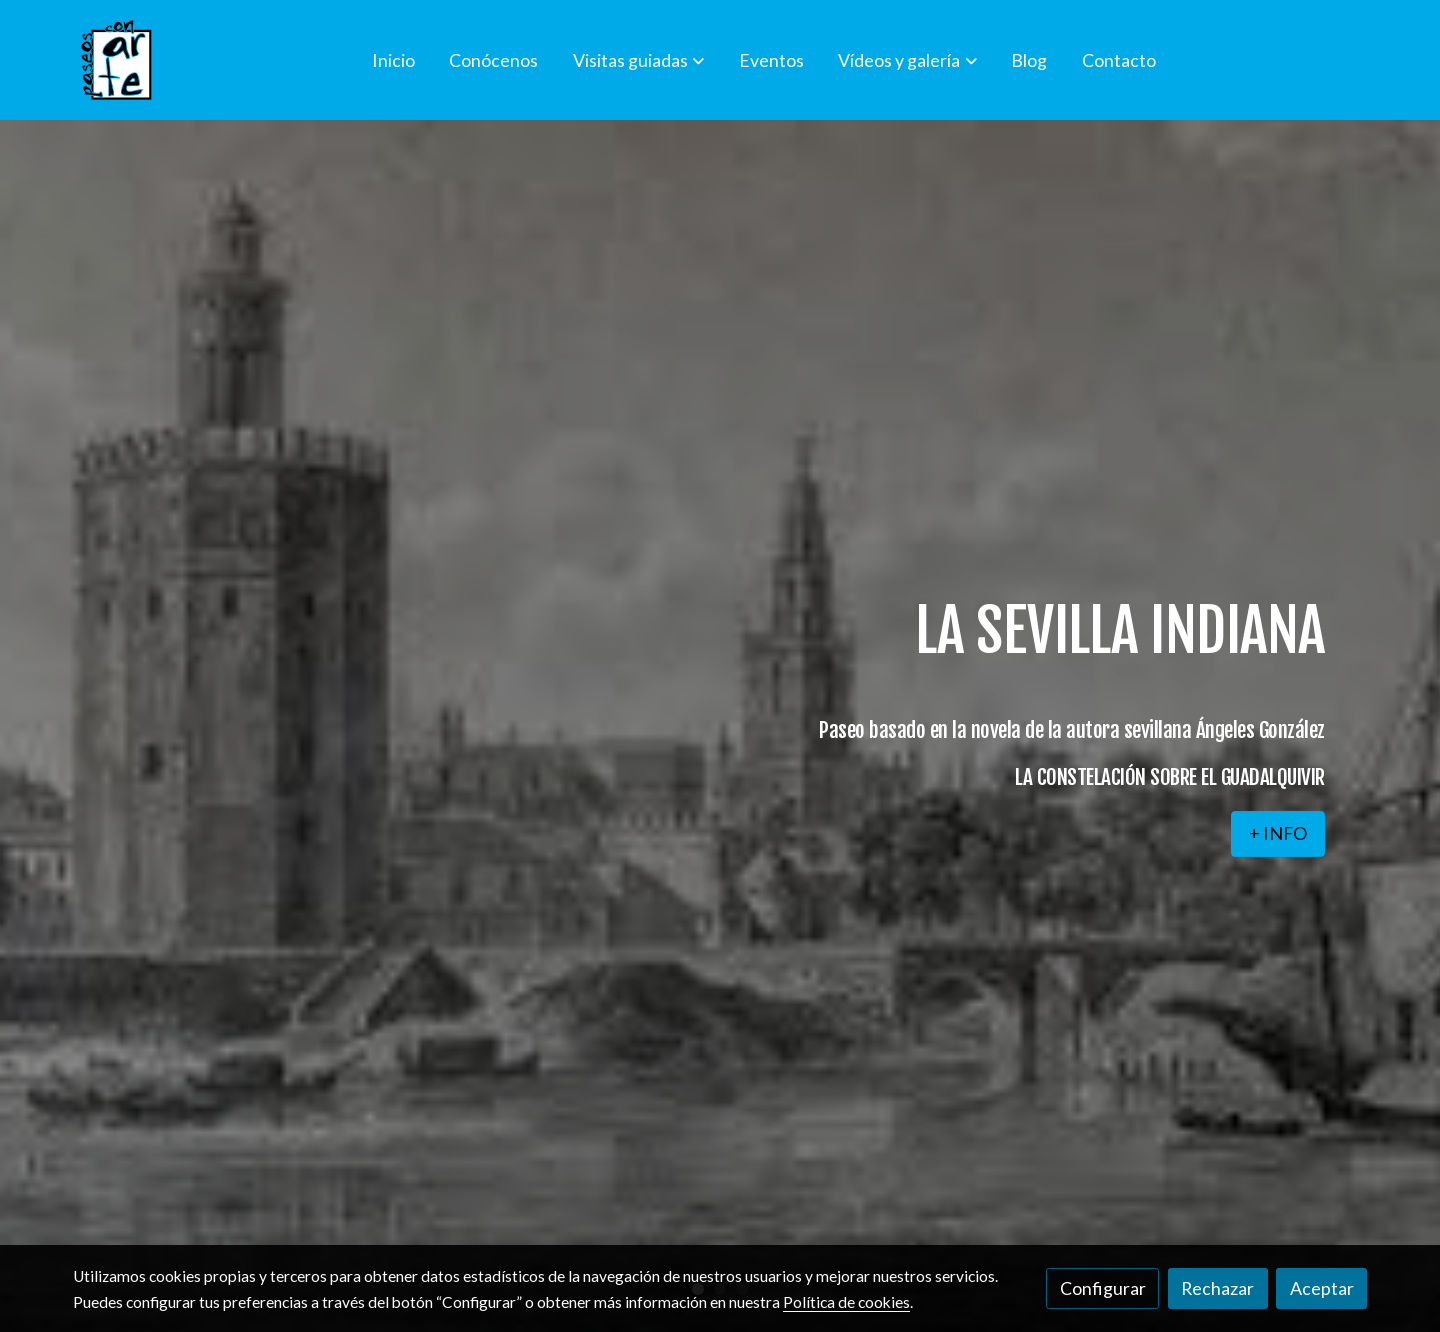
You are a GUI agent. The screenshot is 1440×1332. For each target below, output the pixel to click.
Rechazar (1217, 1288)
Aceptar (1322, 1288)
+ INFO (1278, 833)
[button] (638, 60)
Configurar (1103, 1288)
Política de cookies (846, 1302)
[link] (116, 60)
